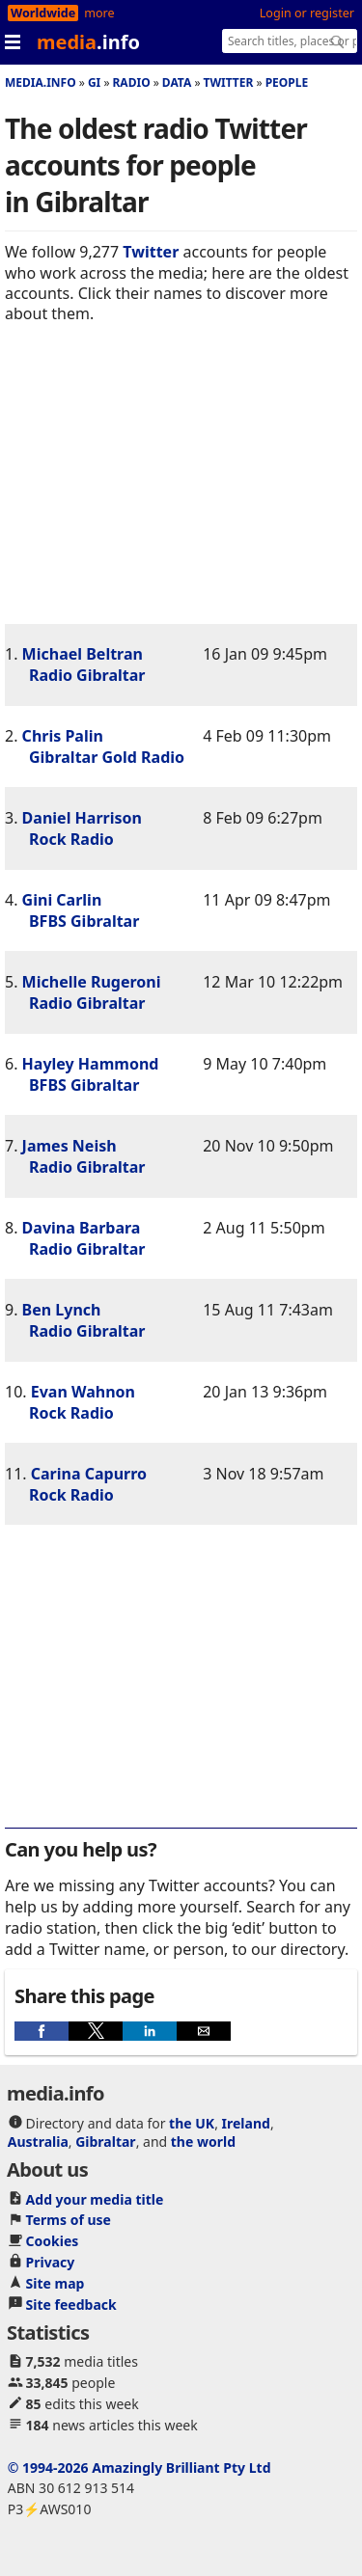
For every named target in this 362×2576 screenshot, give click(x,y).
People (287, 82)
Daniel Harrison (82, 817)
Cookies (52, 2241)
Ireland (246, 2123)
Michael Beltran (82, 653)
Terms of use (68, 2219)
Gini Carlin (62, 899)
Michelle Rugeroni (91, 981)
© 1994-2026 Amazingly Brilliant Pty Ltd (139, 2467)
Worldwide (43, 13)
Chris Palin (62, 735)
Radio (132, 82)
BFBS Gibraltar (84, 921)
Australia (38, 2141)
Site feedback (71, 2304)
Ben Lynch (61, 1309)
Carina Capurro (89, 1473)
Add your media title (95, 2199)
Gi (94, 82)
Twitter (229, 82)
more (99, 13)
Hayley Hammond (90, 1063)
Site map (55, 2283)
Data (176, 82)
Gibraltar (105, 2141)
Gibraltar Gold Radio (106, 757)
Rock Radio (71, 839)
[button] (41, 2031)
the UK (191, 2123)
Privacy (50, 2262)
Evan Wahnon (83, 1391)
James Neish (69, 1145)
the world (203, 2141)
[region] (181, 489)
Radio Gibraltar (87, 675)
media (88, 42)
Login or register (307, 13)
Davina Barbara (81, 1227)
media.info (40, 82)
